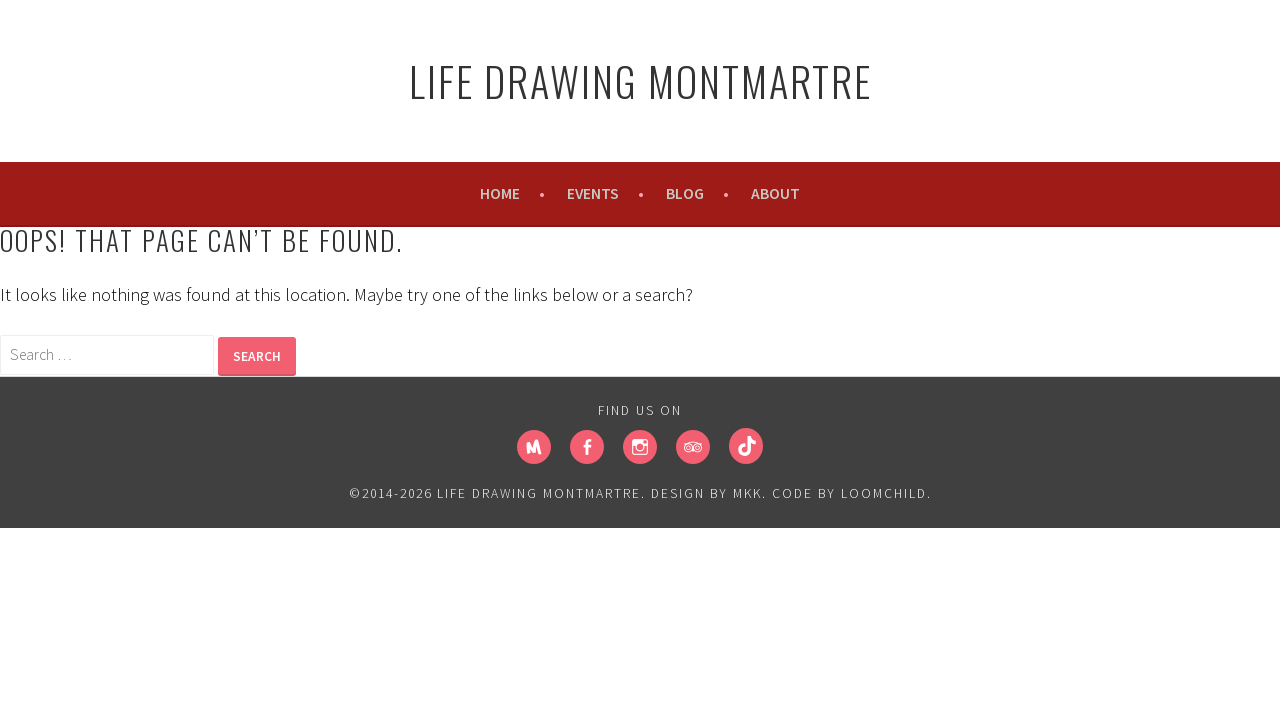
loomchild (884, 493)
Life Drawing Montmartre (640, 81)
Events (593, 193)
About (775, 193)
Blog (685, 193)
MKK (747, 493)
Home (500, 193)
